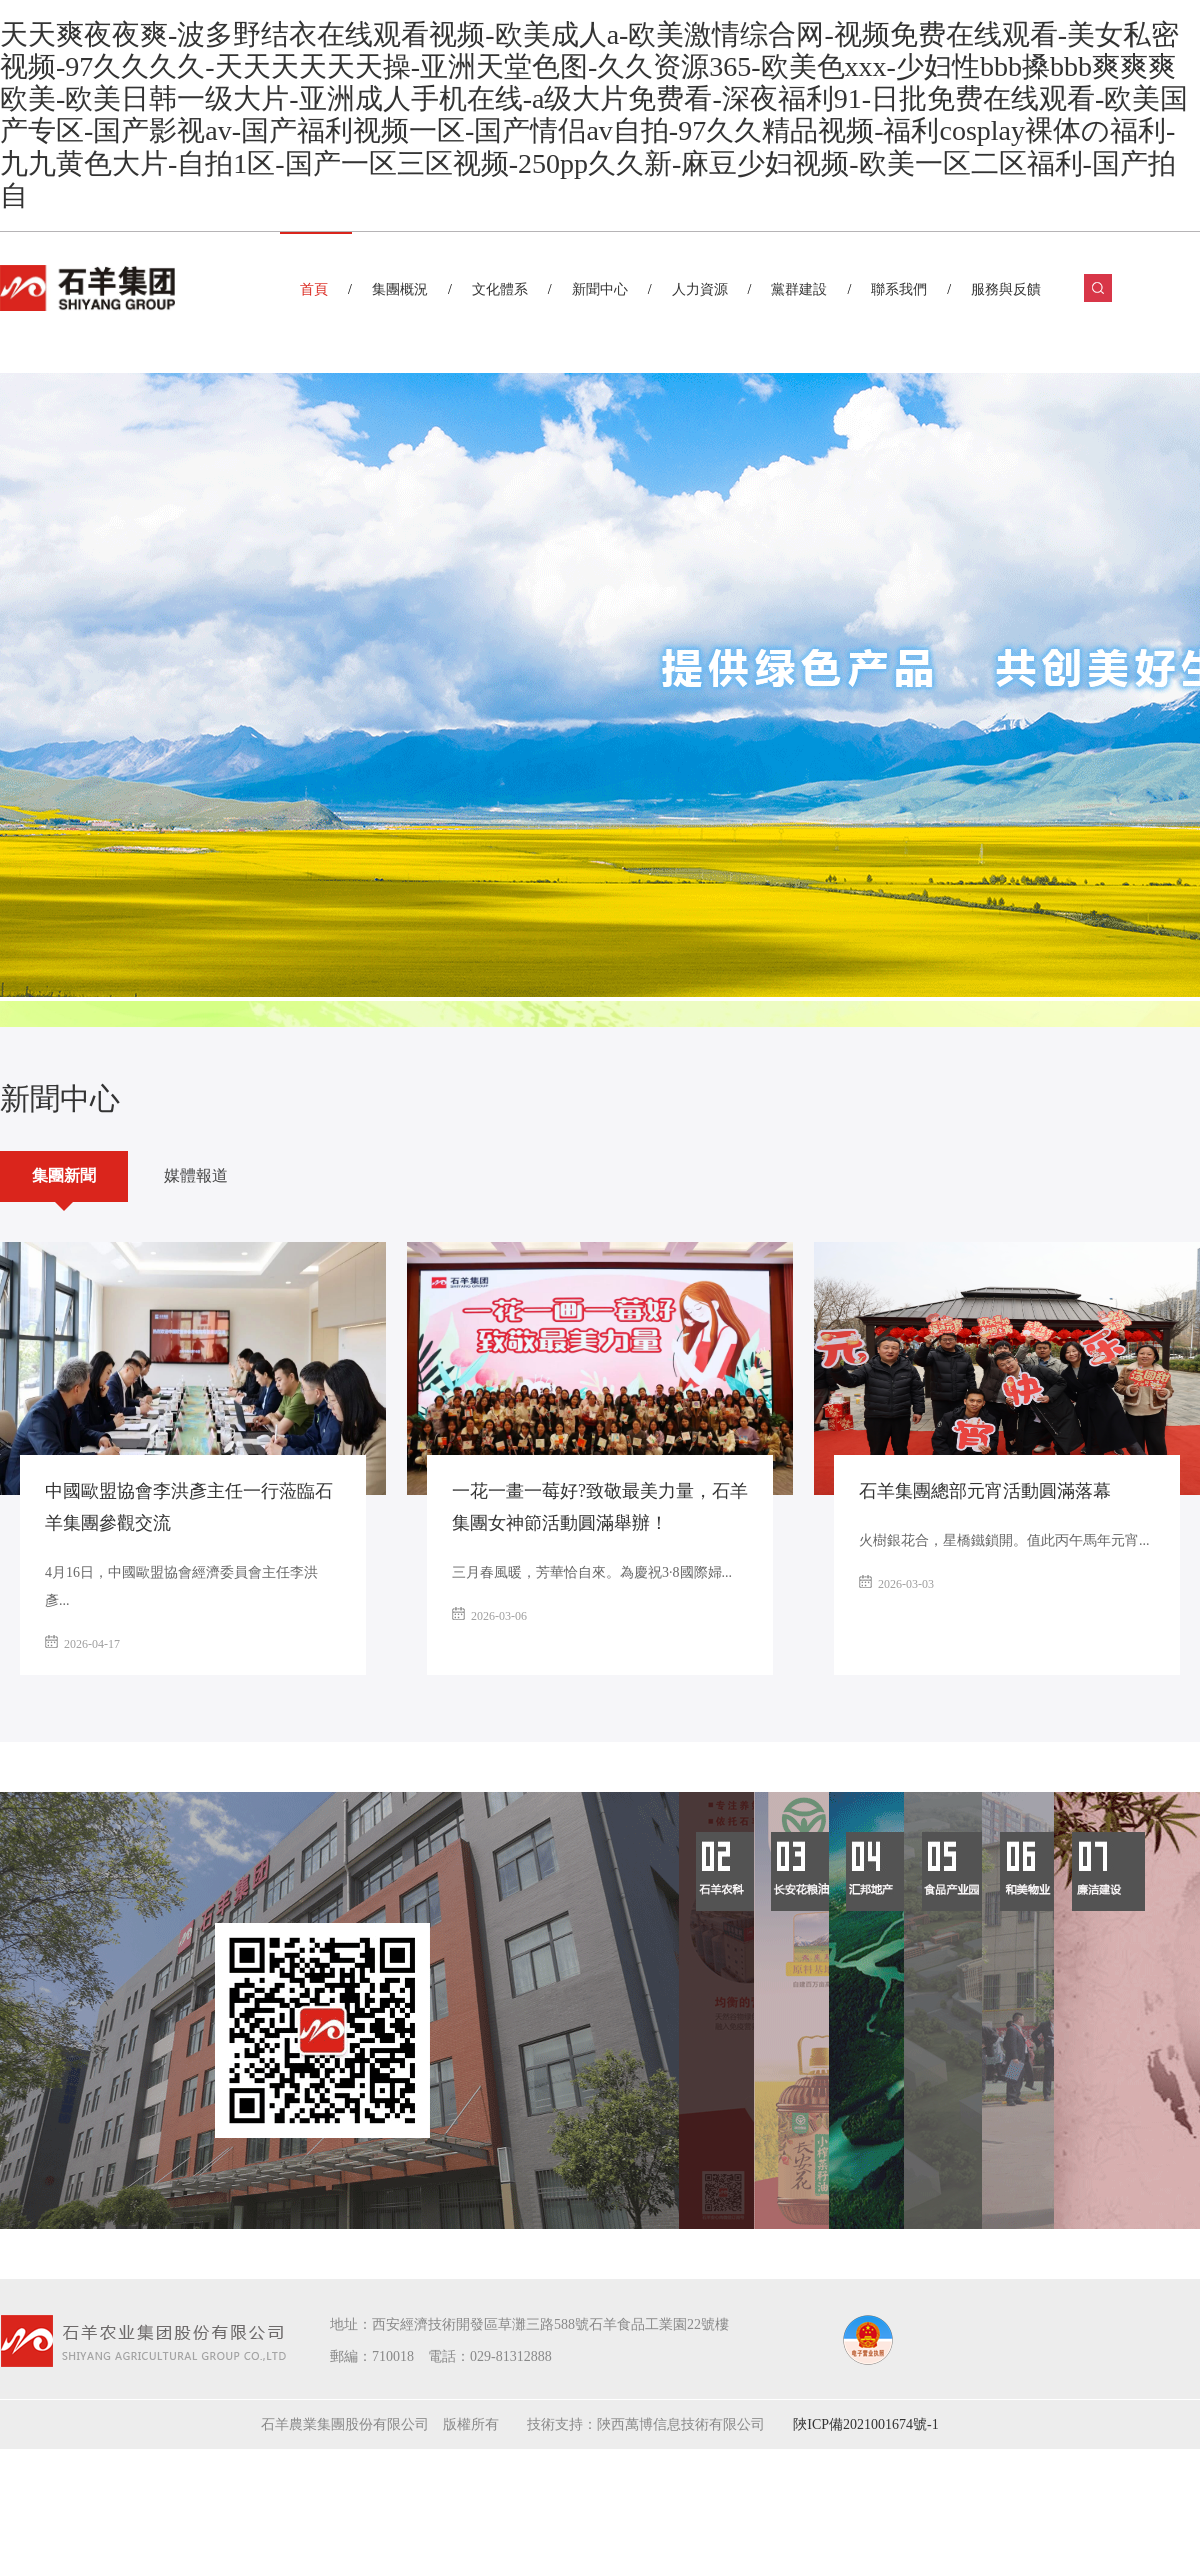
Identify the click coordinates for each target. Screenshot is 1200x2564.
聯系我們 (899, 289)
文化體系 (500, 289)
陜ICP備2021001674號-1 (865, 2424)
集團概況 (400, 289)
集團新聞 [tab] (64, 1175)
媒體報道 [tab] (196, 1175)
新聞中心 (600, 289)
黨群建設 (799, 289)
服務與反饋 (1006, 289)
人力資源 (700, 289)
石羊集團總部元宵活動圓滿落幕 (985, 1491)
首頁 (314, 289)
